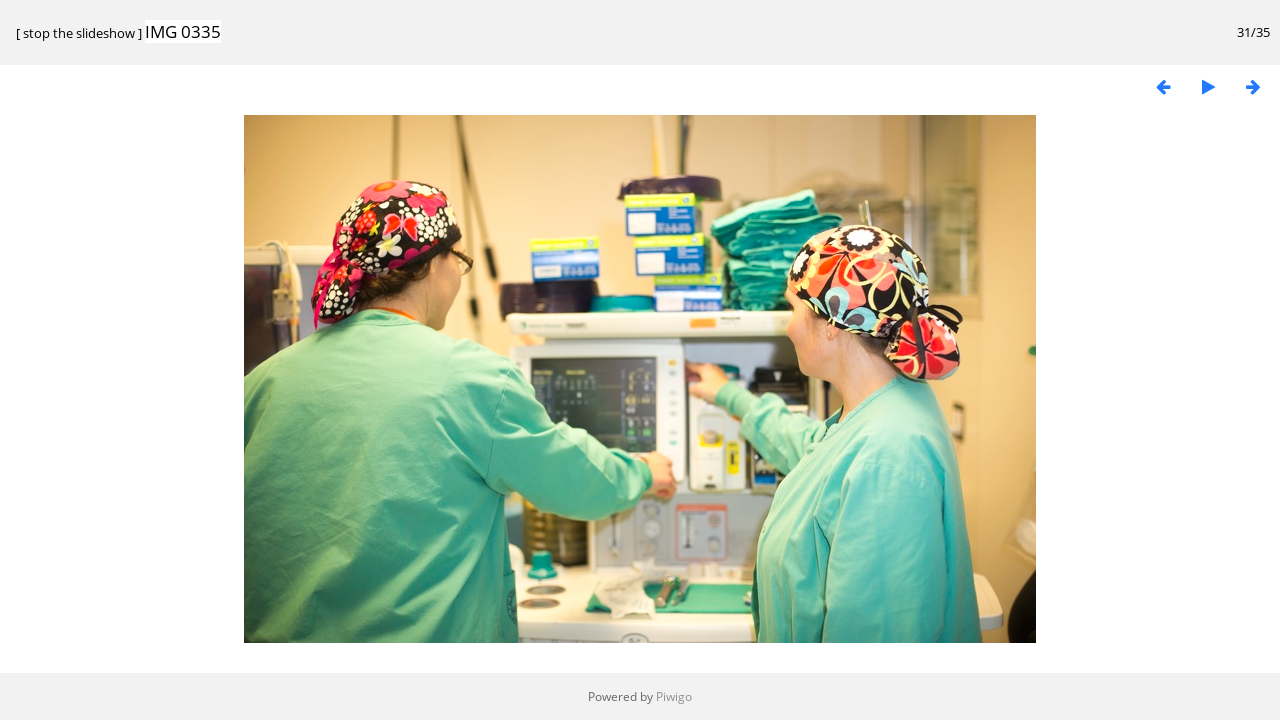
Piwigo (674, 696)
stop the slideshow (79, 33)
